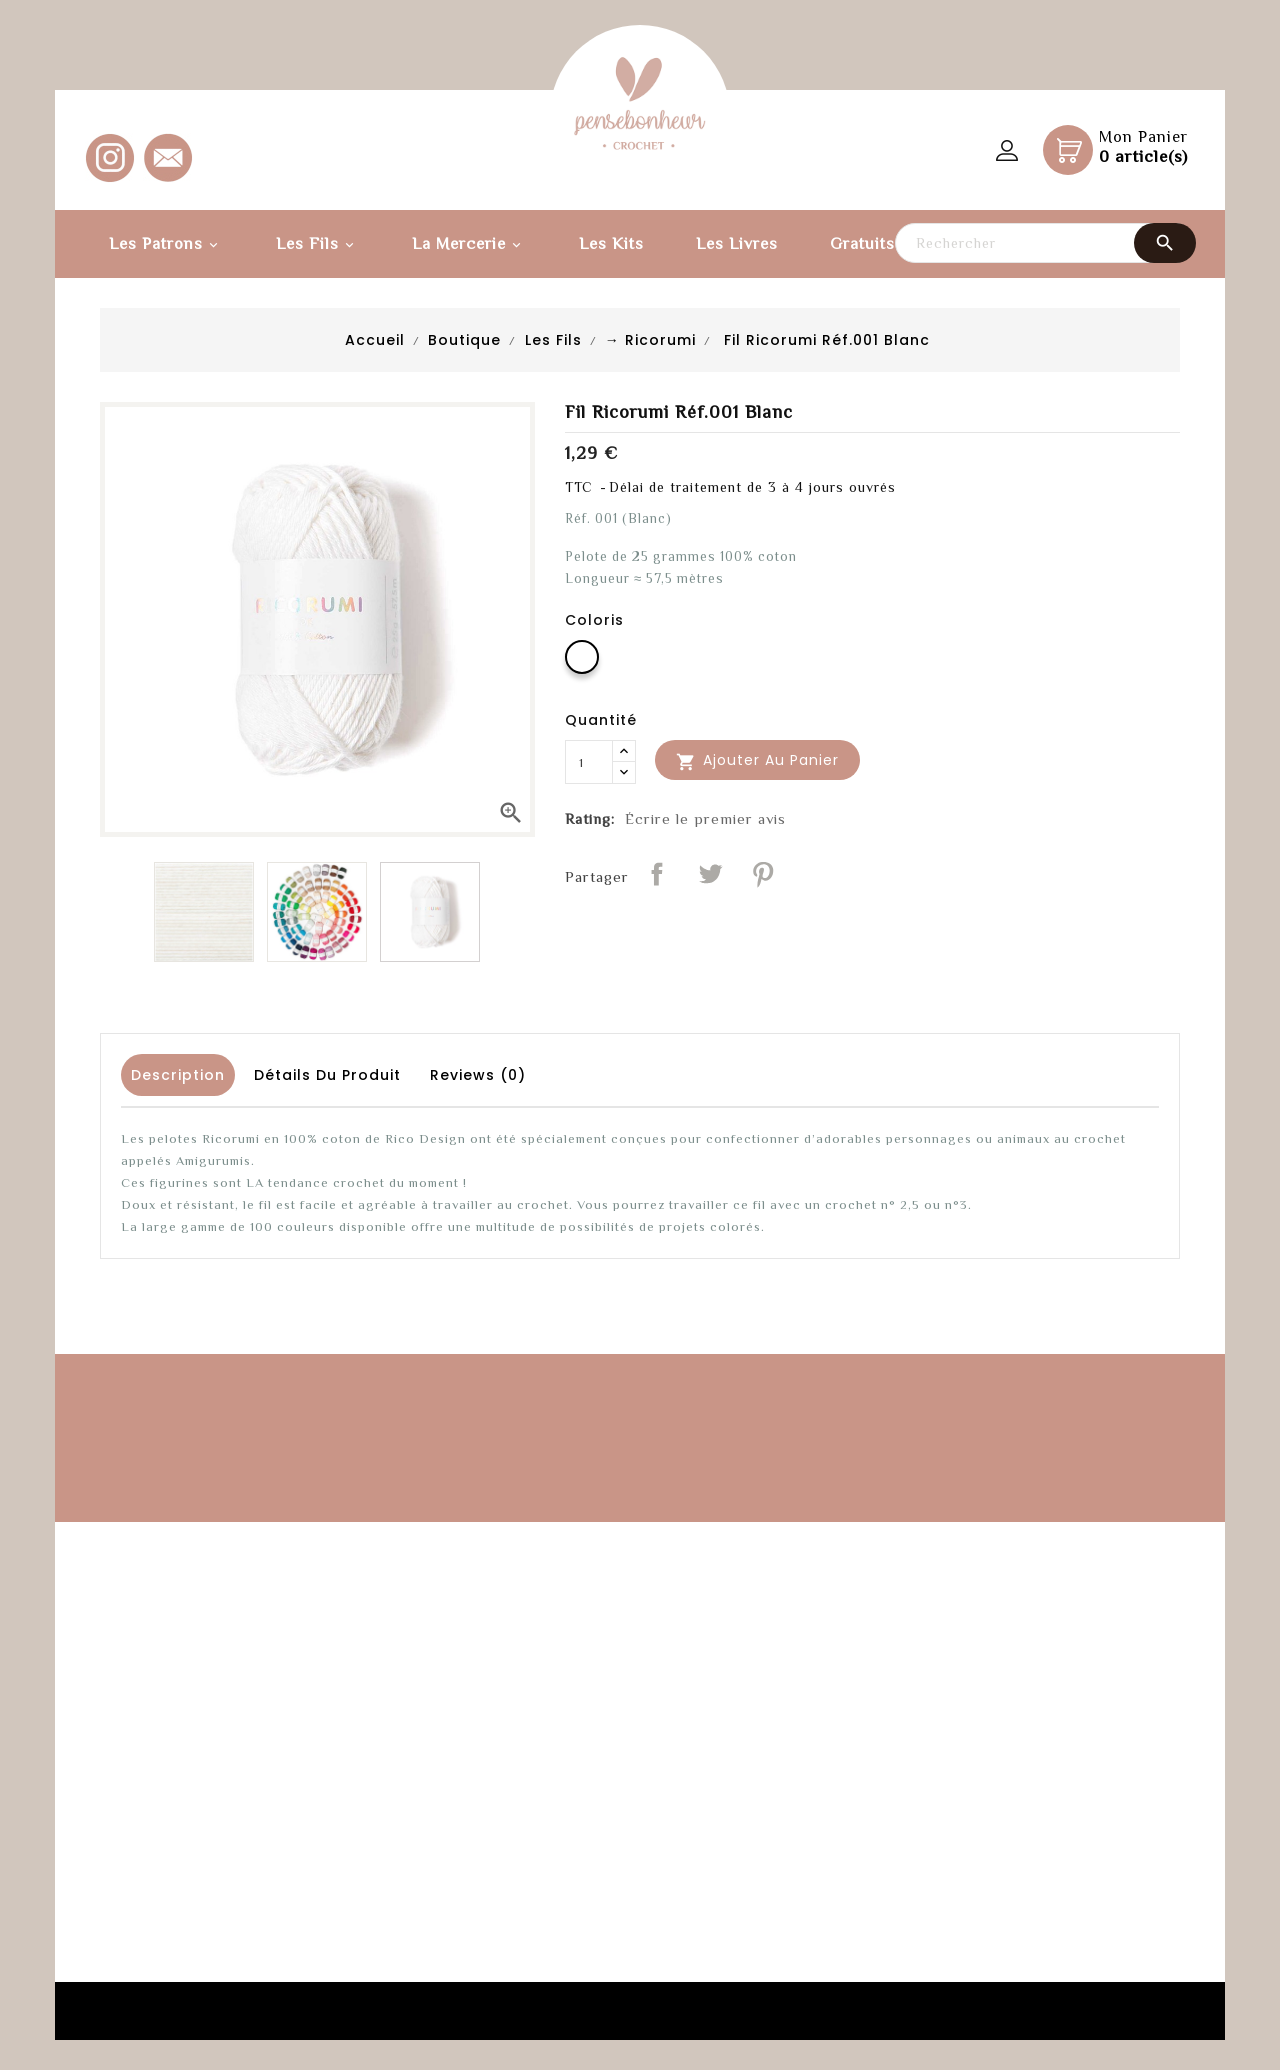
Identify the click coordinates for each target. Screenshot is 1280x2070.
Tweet (710, 874)
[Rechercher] (1045, 243)
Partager (657, 874)
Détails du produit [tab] (327, 1075)
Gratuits (862, 244)
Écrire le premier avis (705, 818)
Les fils (318, 245)
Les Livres (737, 244)
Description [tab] (178, 1075)
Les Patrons (166, 245)
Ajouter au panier (757, 760)
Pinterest (763, 874)
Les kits (611, 244)
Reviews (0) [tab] (478, 1075)
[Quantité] (589, 762)
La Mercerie (469, 245)
